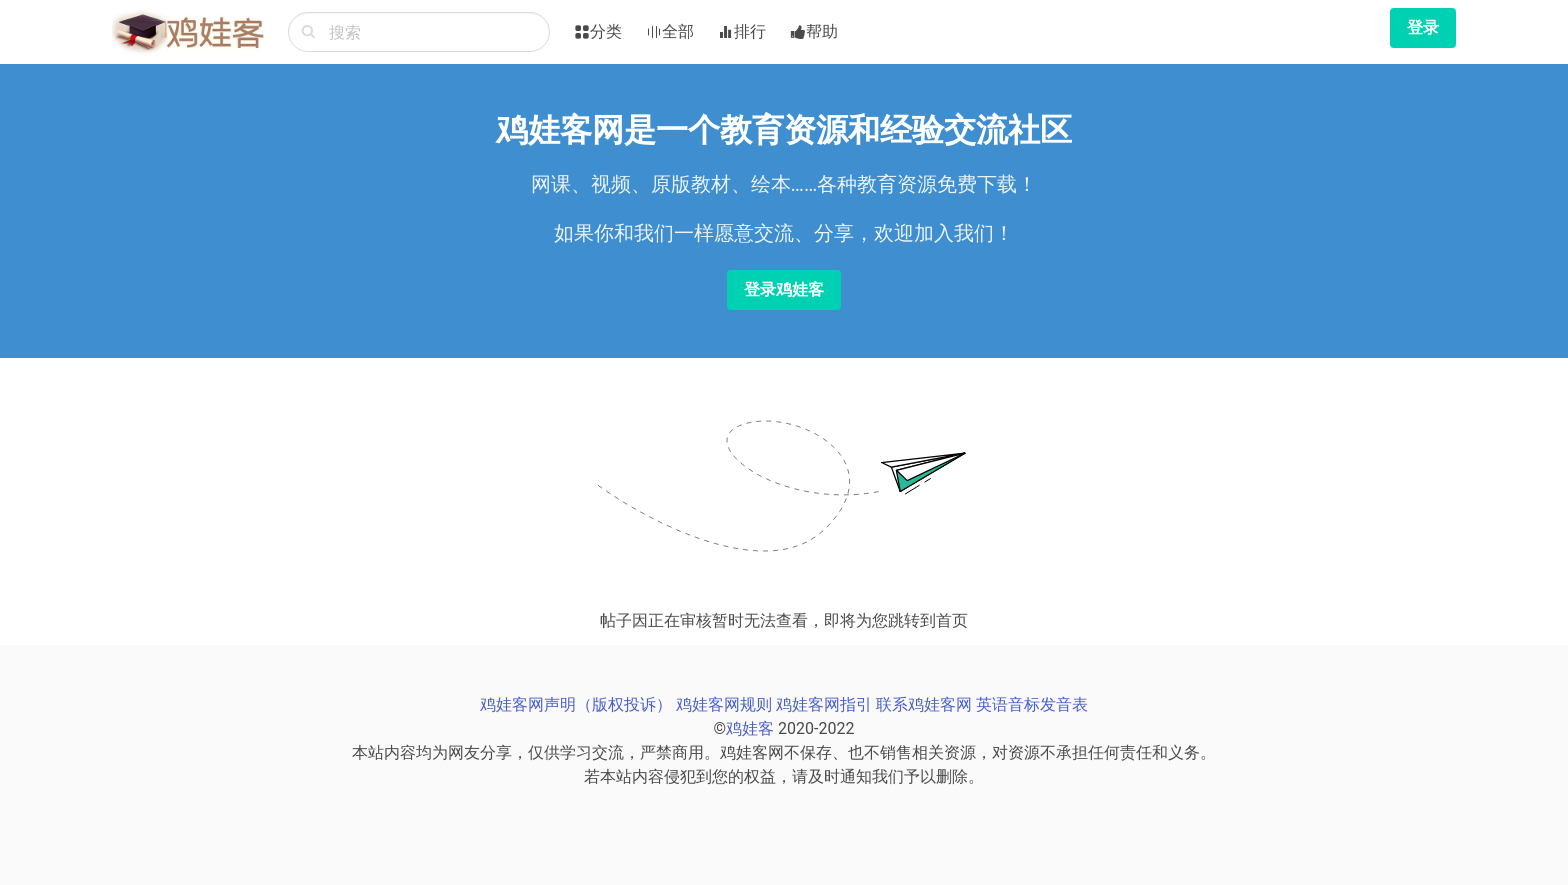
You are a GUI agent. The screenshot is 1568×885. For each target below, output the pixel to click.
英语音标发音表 (1032, 704)
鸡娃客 (750, 728)
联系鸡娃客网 (924, 704)
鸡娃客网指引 (824, 704)
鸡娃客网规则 (724, 704)
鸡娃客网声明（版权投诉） (576, 704)
